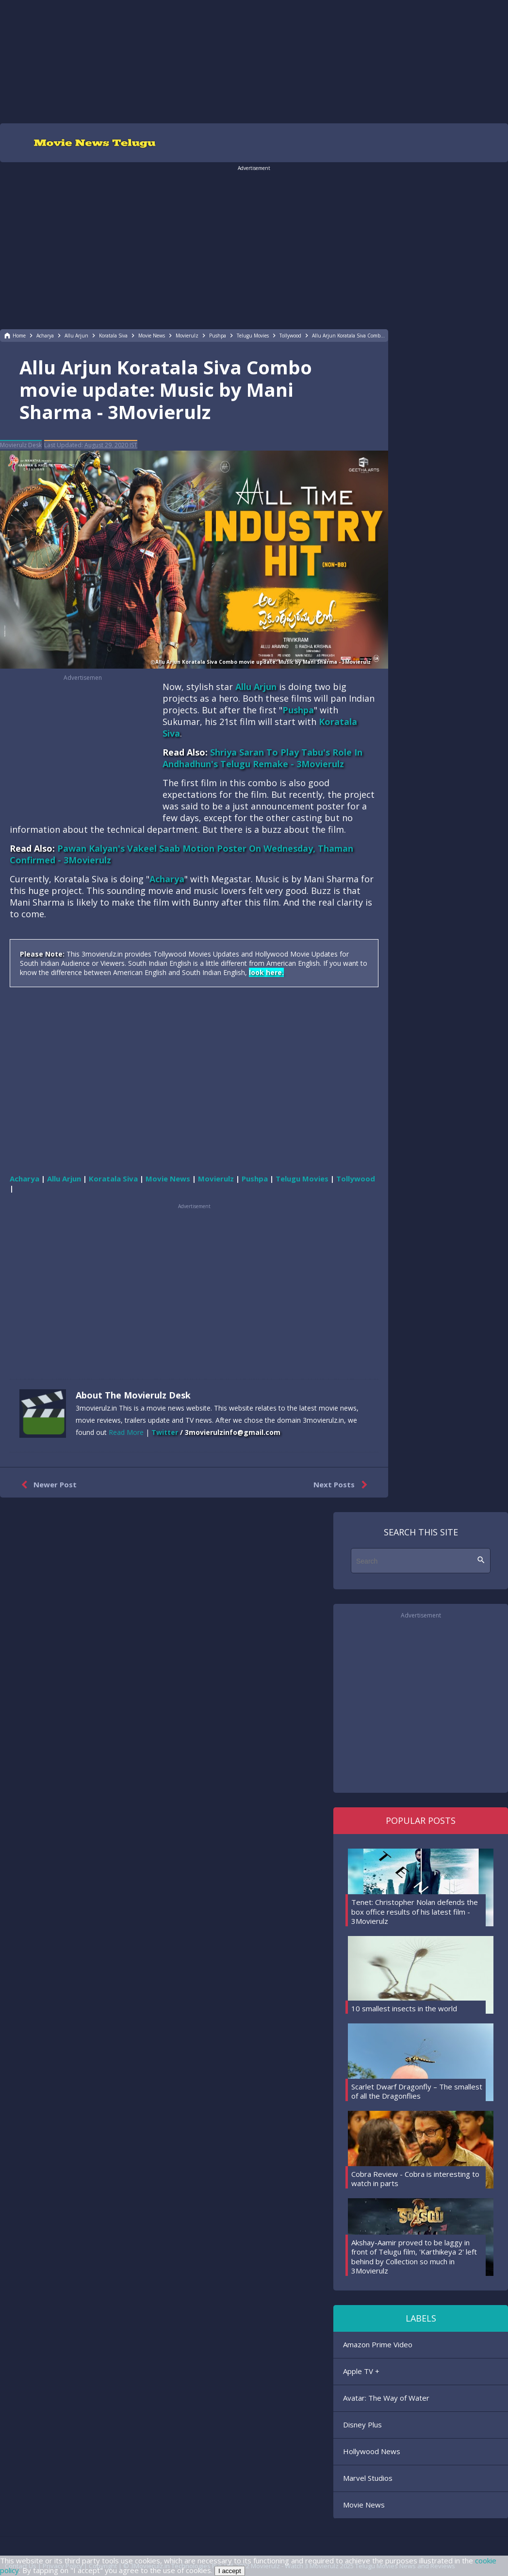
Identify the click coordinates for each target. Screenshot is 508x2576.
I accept (229, 2571)
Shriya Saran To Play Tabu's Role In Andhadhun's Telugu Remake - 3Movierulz (262, 758)
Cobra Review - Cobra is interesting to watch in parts (415, 2179)
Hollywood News (371, 2451)
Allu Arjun (256, 686)
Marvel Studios (368, 2478)
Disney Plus (362, 2424)
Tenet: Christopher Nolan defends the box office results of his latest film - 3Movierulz (414, 1911)
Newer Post (47, 1485)
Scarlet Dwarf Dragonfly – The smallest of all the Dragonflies (416, 2091)
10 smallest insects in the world (404, 2008)
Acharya (166, 879)
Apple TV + (361, 2371)
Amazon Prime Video (377, 2344)
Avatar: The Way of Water (386, 2398)
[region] (254, 60)
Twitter (164, 1432)
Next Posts (342, 1485)
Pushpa (298, 710)
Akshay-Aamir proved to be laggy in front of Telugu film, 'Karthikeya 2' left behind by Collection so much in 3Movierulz (414, 2257)
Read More (126, 1432)
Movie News (364, 2504)
